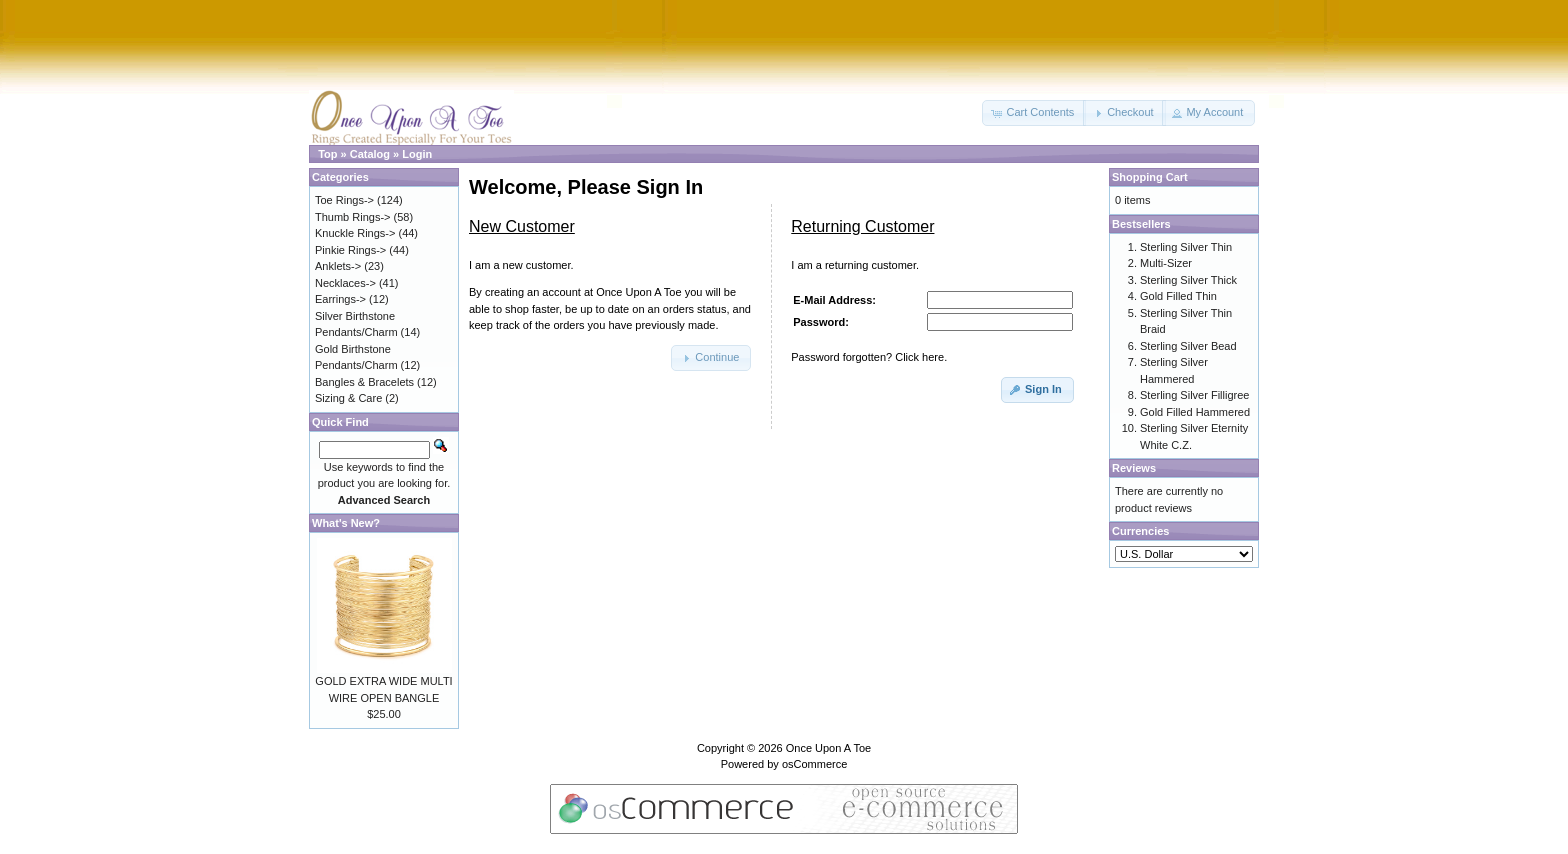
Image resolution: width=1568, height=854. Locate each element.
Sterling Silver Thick (1188, 280)
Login (417, 154)
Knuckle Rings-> (355, 233)
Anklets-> (338, 266)
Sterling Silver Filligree (1194, 395)
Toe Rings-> (344, 200)
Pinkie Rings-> (350, 250)
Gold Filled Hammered (1195, 412)
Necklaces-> (345, 283)
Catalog (370, 154)
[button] (1034, 113)
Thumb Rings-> (353, 217)
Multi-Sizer (1166, 263)
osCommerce (814, 764)
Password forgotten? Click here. (869, 357)
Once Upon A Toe (828, 748)
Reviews (1134, 468)
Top (327, 154)
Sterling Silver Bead (1188, 346)
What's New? (346, 523)
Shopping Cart (1150, 177)
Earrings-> (340, 299)
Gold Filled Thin (1178, 296)
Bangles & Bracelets (364, 382)
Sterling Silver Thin (1186, 247)
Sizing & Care (348, 398)
